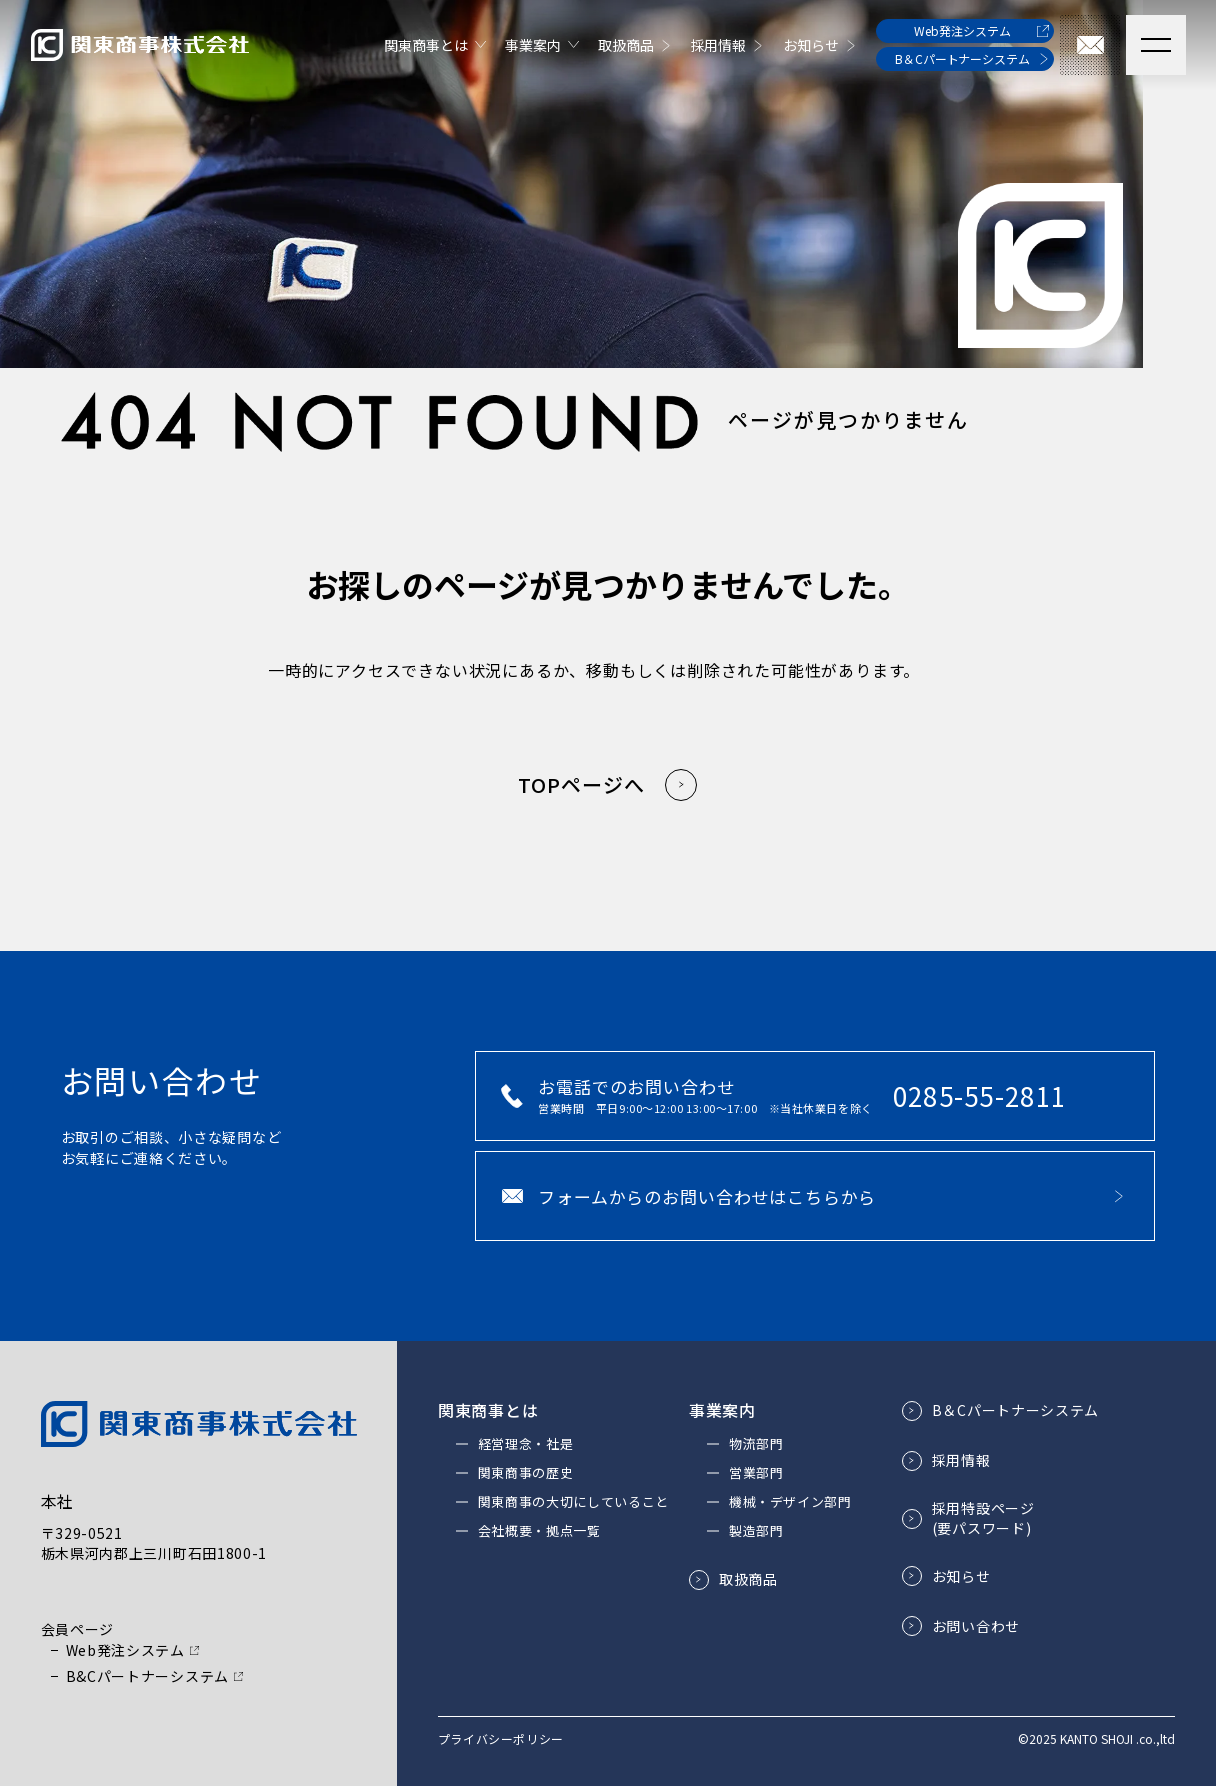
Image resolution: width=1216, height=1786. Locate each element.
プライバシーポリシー (501, 1739)
